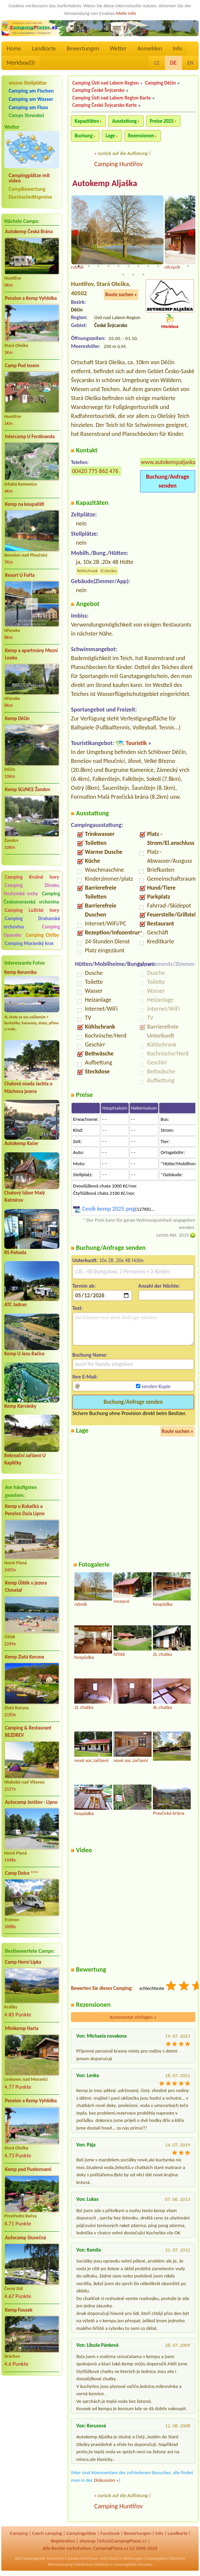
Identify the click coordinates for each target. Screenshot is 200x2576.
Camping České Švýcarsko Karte (104, 105)
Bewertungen (83, 48)
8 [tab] (148, 266)
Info (177, 48)
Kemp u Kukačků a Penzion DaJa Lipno (24, 1510)
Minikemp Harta (21, 2028)
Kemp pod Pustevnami (28, 2169)
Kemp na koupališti (24, 504)
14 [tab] (133, 275)
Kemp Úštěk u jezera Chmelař (26, 1586)
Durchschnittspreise (30, 197)
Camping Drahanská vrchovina (32, 922)
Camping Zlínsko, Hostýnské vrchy (32, 889)
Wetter (118, 48)
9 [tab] (158, 266)
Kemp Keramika (20, 972)
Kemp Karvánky (20, 1406)
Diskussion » (106, 2481)
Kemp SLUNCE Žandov (27, 789)
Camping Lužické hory (32, 910)
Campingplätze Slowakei (132, 2565)
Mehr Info (126, 13)
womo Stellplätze (27, 83)
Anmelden (149, 48)
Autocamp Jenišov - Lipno (31, 1802)
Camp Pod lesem (22, 366)
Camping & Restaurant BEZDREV (28, 1731)
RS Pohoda (15, 1252)
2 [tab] (88, 266)
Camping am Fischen (31, 91)
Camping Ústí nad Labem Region (105, 83)
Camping (19, 2534)
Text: (77, 1309)
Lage (110, 136)
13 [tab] (123, 275)
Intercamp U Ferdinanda (30, 437)
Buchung (84, 136)
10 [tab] (168, 266)
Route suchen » (121, 296)
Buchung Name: (89, 1356)
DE (173, 62)
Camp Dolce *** (21, 1873)
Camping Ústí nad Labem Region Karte (111, 98)
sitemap (87, 2541)
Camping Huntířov (118, 164)
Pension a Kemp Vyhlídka (31, 298)
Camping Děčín (160, 83)
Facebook (110, 2534)
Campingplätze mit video (29, 178)
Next (191, 233)
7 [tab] (138, 266)
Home (14, 48)
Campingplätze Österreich (164, 2559)
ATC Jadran (15, 1305)
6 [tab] (128, 266)
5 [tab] (118, 266)
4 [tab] (108, 266)
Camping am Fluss (28, 107)
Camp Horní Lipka (23, 1962)
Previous (75, 233)
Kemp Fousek (19, 2310)
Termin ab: (84, 1286)
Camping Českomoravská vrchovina (32, 898)
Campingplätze (81, 2534)
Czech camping (47, 2534)
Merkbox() (21, 62)
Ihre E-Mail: (85, 1377)
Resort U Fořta (20, 575)
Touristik (136, 744)
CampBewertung (27, 189)
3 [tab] (98, 266)
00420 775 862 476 (95, 472)
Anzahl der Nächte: (159, 1286)
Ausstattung (124, 121)
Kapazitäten (87, 121)
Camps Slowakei (26, 115)
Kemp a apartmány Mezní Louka (31, 654)
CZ (156, 63)
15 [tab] (143, 275)
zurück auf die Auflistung (123, 153)
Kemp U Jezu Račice (24, 1354)
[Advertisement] (31, 2416)
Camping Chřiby (42, 935)
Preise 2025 (162, 121)
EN (190, 63)
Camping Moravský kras (29, 943)
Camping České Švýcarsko (98, 90)
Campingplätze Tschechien (43, 2559)
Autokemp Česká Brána (29, 232)
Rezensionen (141, 136)
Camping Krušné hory (32, 877)
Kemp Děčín (17, 718)
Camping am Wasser (31, 99)
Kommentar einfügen (133, 2018)
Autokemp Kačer (21, 1143)
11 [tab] (178, 266)
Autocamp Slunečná (25, 2238)
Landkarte (44, 48)
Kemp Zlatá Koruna (24, 1657)
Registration (63, 2541)
